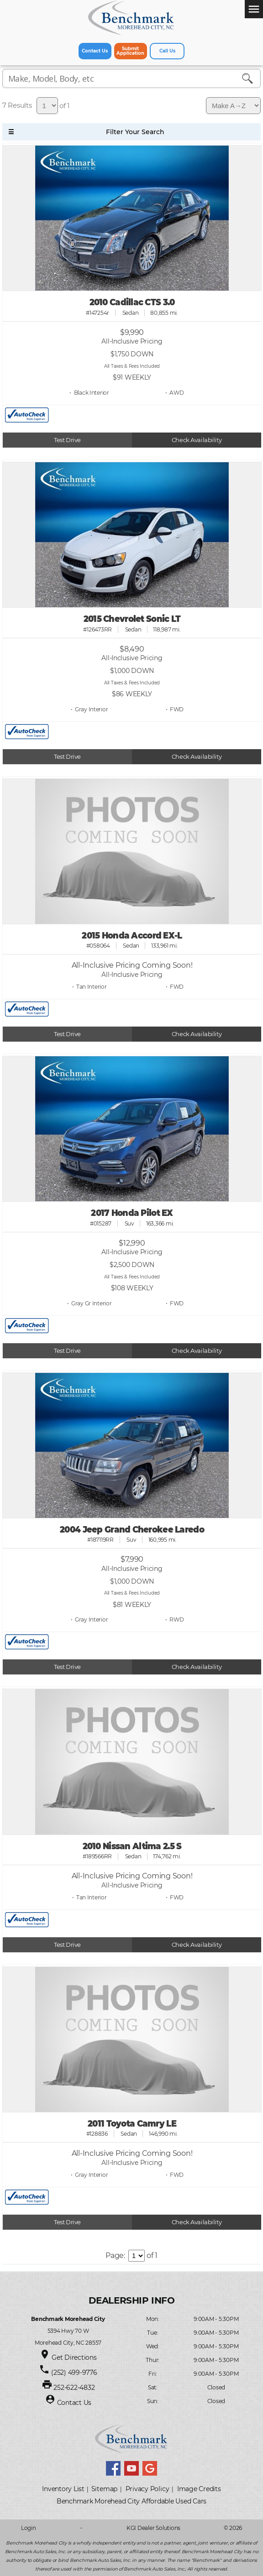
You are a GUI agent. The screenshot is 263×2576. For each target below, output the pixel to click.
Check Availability (196, 440)
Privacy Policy (147, 2489)
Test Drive (67, 440)
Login (28, 2527)
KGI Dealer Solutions (153, 2527)
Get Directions (74, 2357)
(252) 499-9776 (74, 2372)
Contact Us (95, 51)
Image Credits (199, 2489)
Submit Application (130, 51)
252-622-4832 (74, 2387)
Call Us (167, 51)
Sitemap (104, 2489)
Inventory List (63, 2489)
